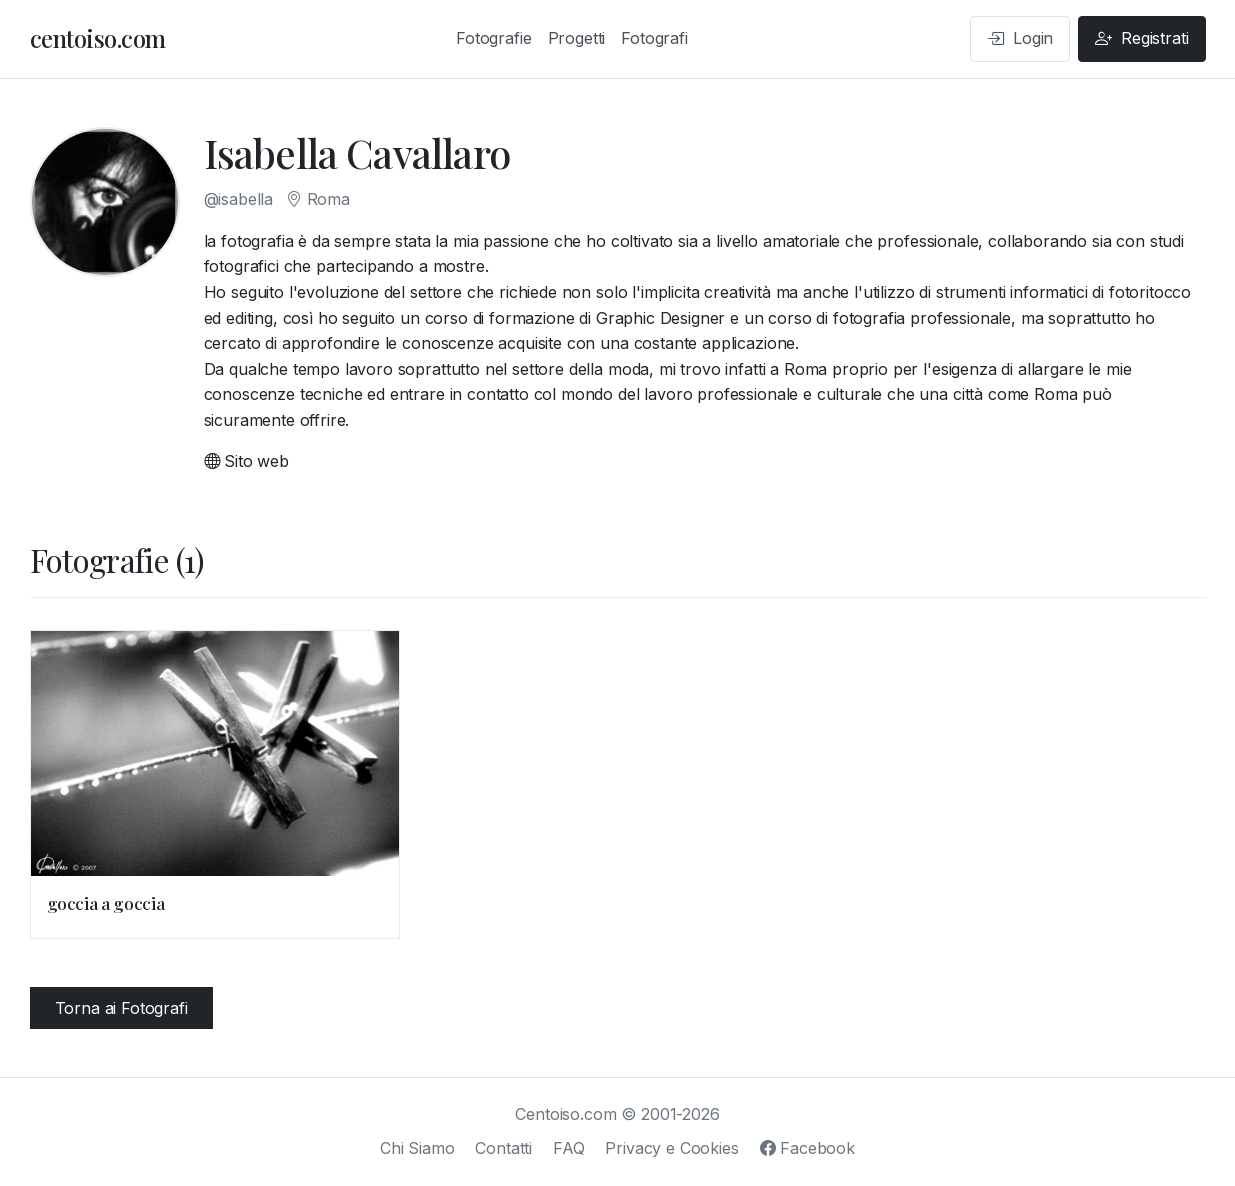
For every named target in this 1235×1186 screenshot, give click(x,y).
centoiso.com (98, 38)
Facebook (807, 1148)
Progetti (577, 38)
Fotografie (493, 38)
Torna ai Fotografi (121, 1008)
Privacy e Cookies (671, 1148)
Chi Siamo (417, 1148)
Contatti (503, 1148)
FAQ (569, 1148)
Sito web (246, 461)
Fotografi (654, 38)
